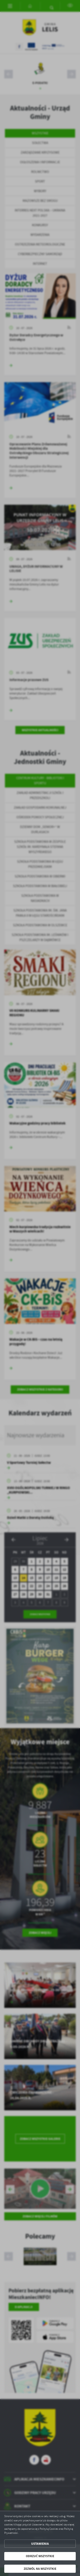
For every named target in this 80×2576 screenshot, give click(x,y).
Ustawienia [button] (40, 2544)
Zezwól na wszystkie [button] (40, 2569)
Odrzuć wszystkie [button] (40, 2556)
